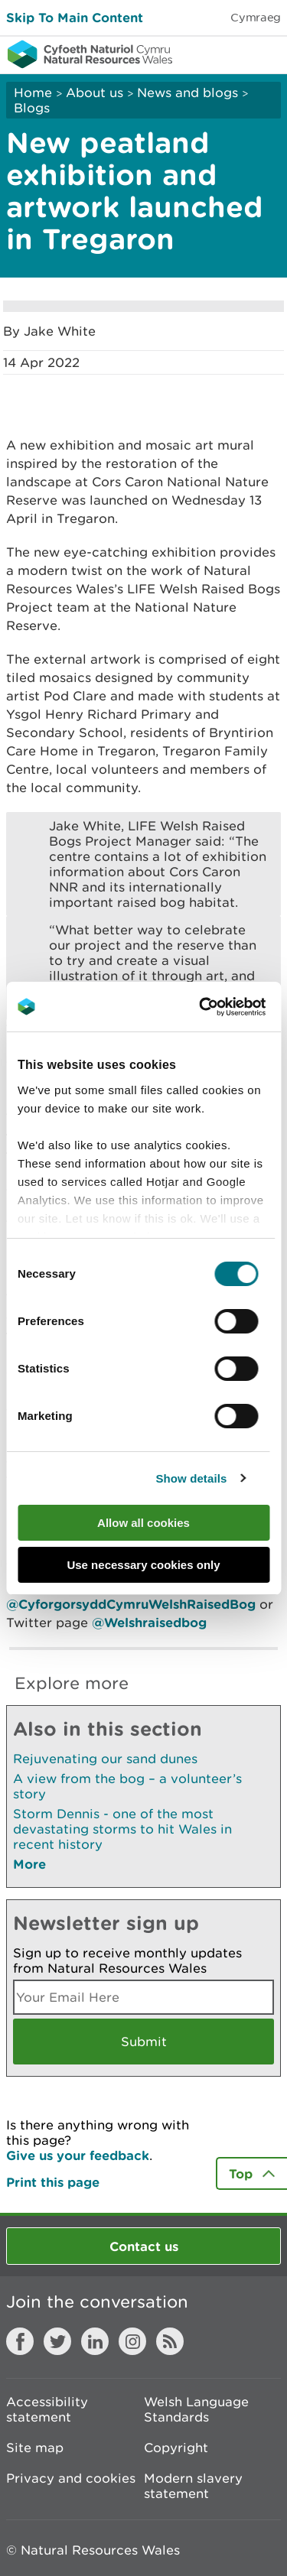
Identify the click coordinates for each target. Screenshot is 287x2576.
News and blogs (187, 92)
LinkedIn (95, 2341)
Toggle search (222, 53)
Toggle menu (265, 53)
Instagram (132, 2341)
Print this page (52, 2182)
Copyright (176, 2447)
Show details (191, 1478)
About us (94, 92)
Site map (35, 2447)
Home (33, 92)
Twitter (57, 2341)
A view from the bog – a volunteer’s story (127, 1786)
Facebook (20, 2341)
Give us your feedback (77, 2155)
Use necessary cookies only (143, 1564)
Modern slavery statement (193, 2485)
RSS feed (170, 2341)
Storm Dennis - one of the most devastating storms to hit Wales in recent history (122, 1829)
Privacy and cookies (70, 2478)
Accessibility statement (47, 2409)
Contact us (143, 2246)
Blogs (32, 107)
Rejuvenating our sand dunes (105, 1758)
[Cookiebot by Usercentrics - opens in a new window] (225, 1007)
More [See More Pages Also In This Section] (29, 1863)
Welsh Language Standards (196, 2409)
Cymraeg (255, 17)
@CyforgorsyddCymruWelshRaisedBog (131, 1604)
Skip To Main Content (74, 17)
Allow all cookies (143, 1522)
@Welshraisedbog (149, 1622)
